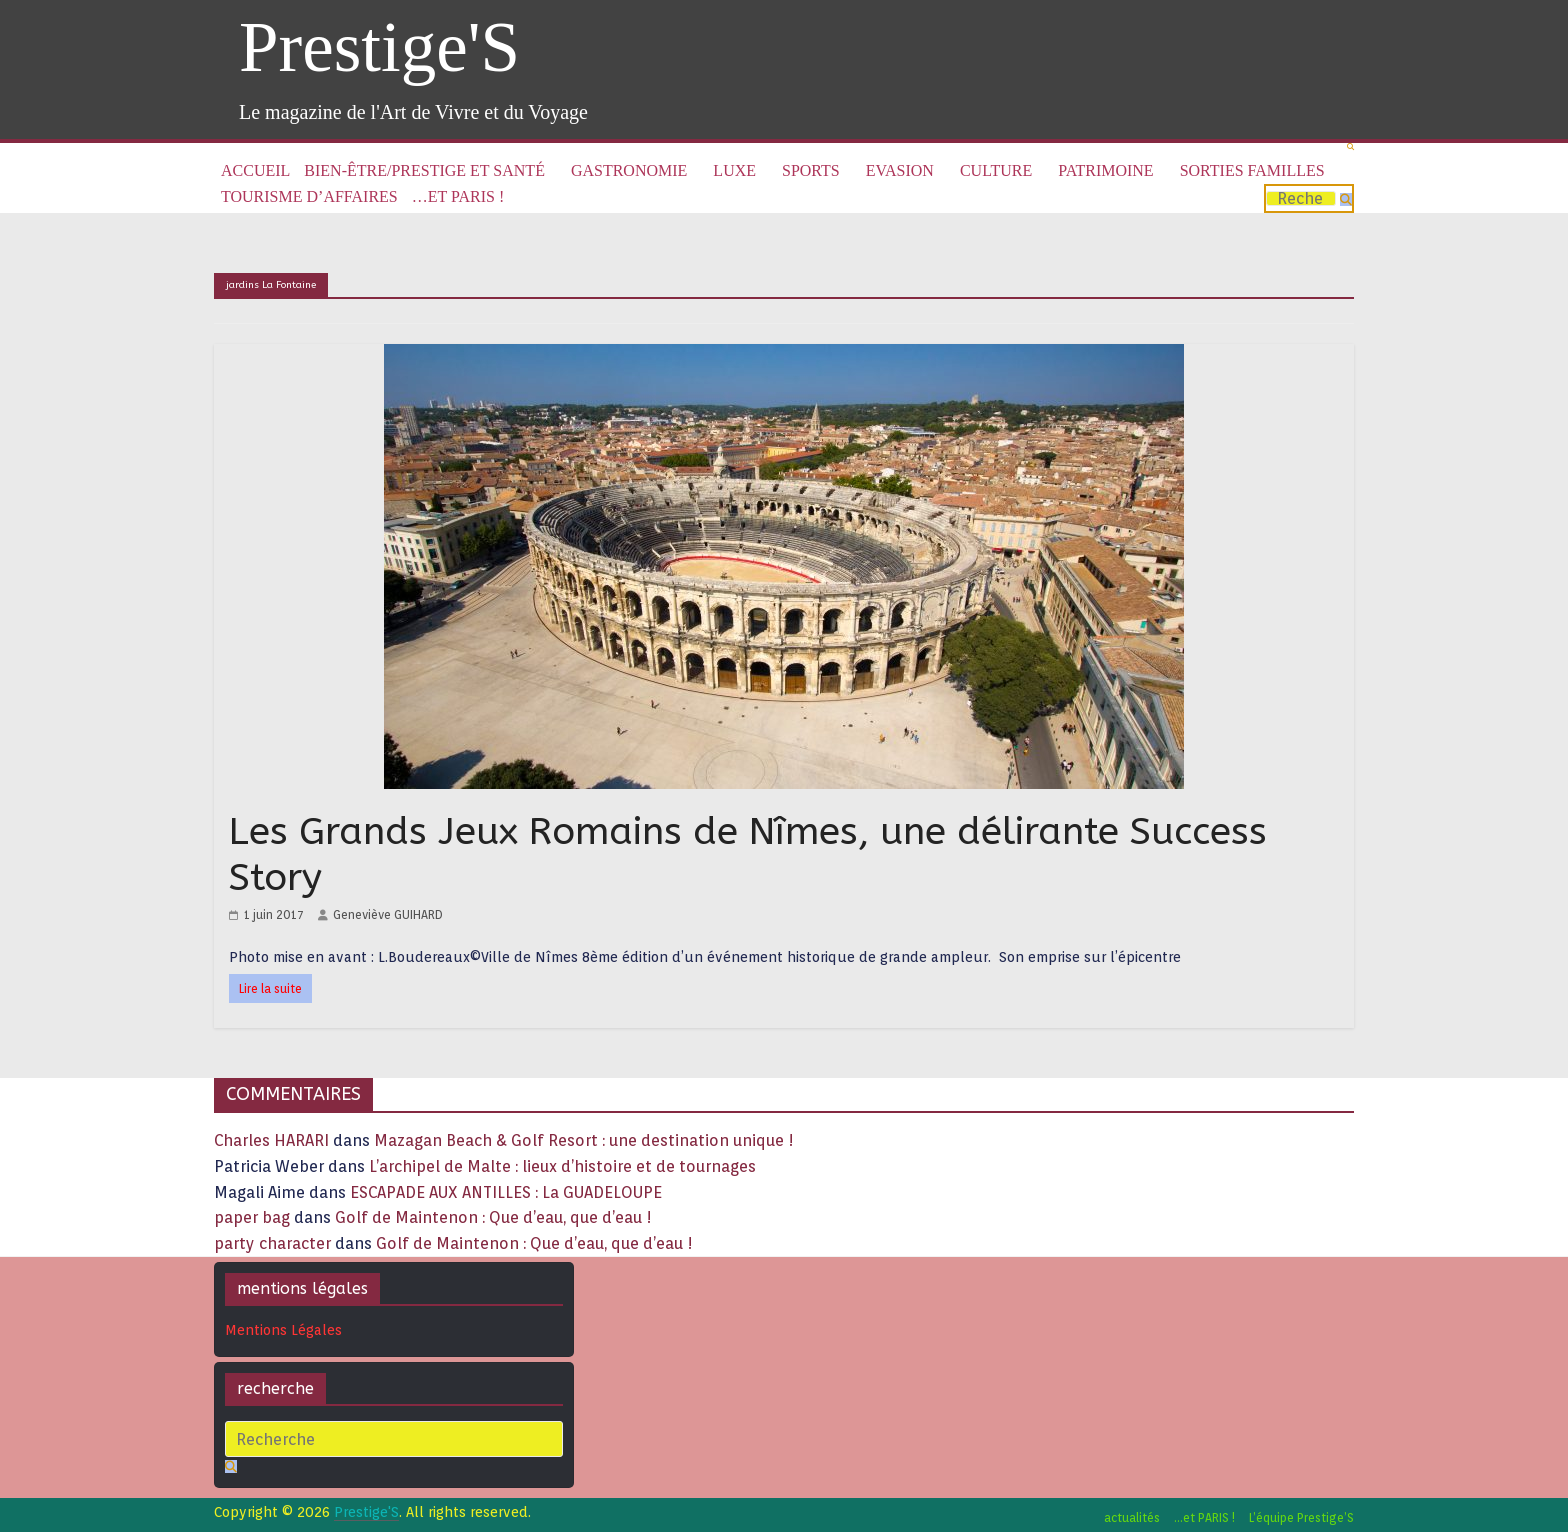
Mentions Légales (283, 1330)
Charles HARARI (271, 1140)
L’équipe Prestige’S (1301, 1517)
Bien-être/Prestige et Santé (424, 170)
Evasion (900, 170)
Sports (811, 170)
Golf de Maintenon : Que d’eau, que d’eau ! (493, 1217)
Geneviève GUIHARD (388, 914)
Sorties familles (1252, 170)
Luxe (734, 170)
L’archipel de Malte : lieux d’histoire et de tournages (564, 1166)
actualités (1132, 1517)
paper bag (252, 1217)
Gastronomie (629, 170)
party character (272, 1243)
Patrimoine (1105, 170)
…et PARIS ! (458, 196)
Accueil (255, 170)
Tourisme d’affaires (309, 196)
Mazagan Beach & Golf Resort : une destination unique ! (584, 1140)
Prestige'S (379, 47)
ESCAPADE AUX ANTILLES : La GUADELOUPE (506, 1192)
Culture (996, 170)
